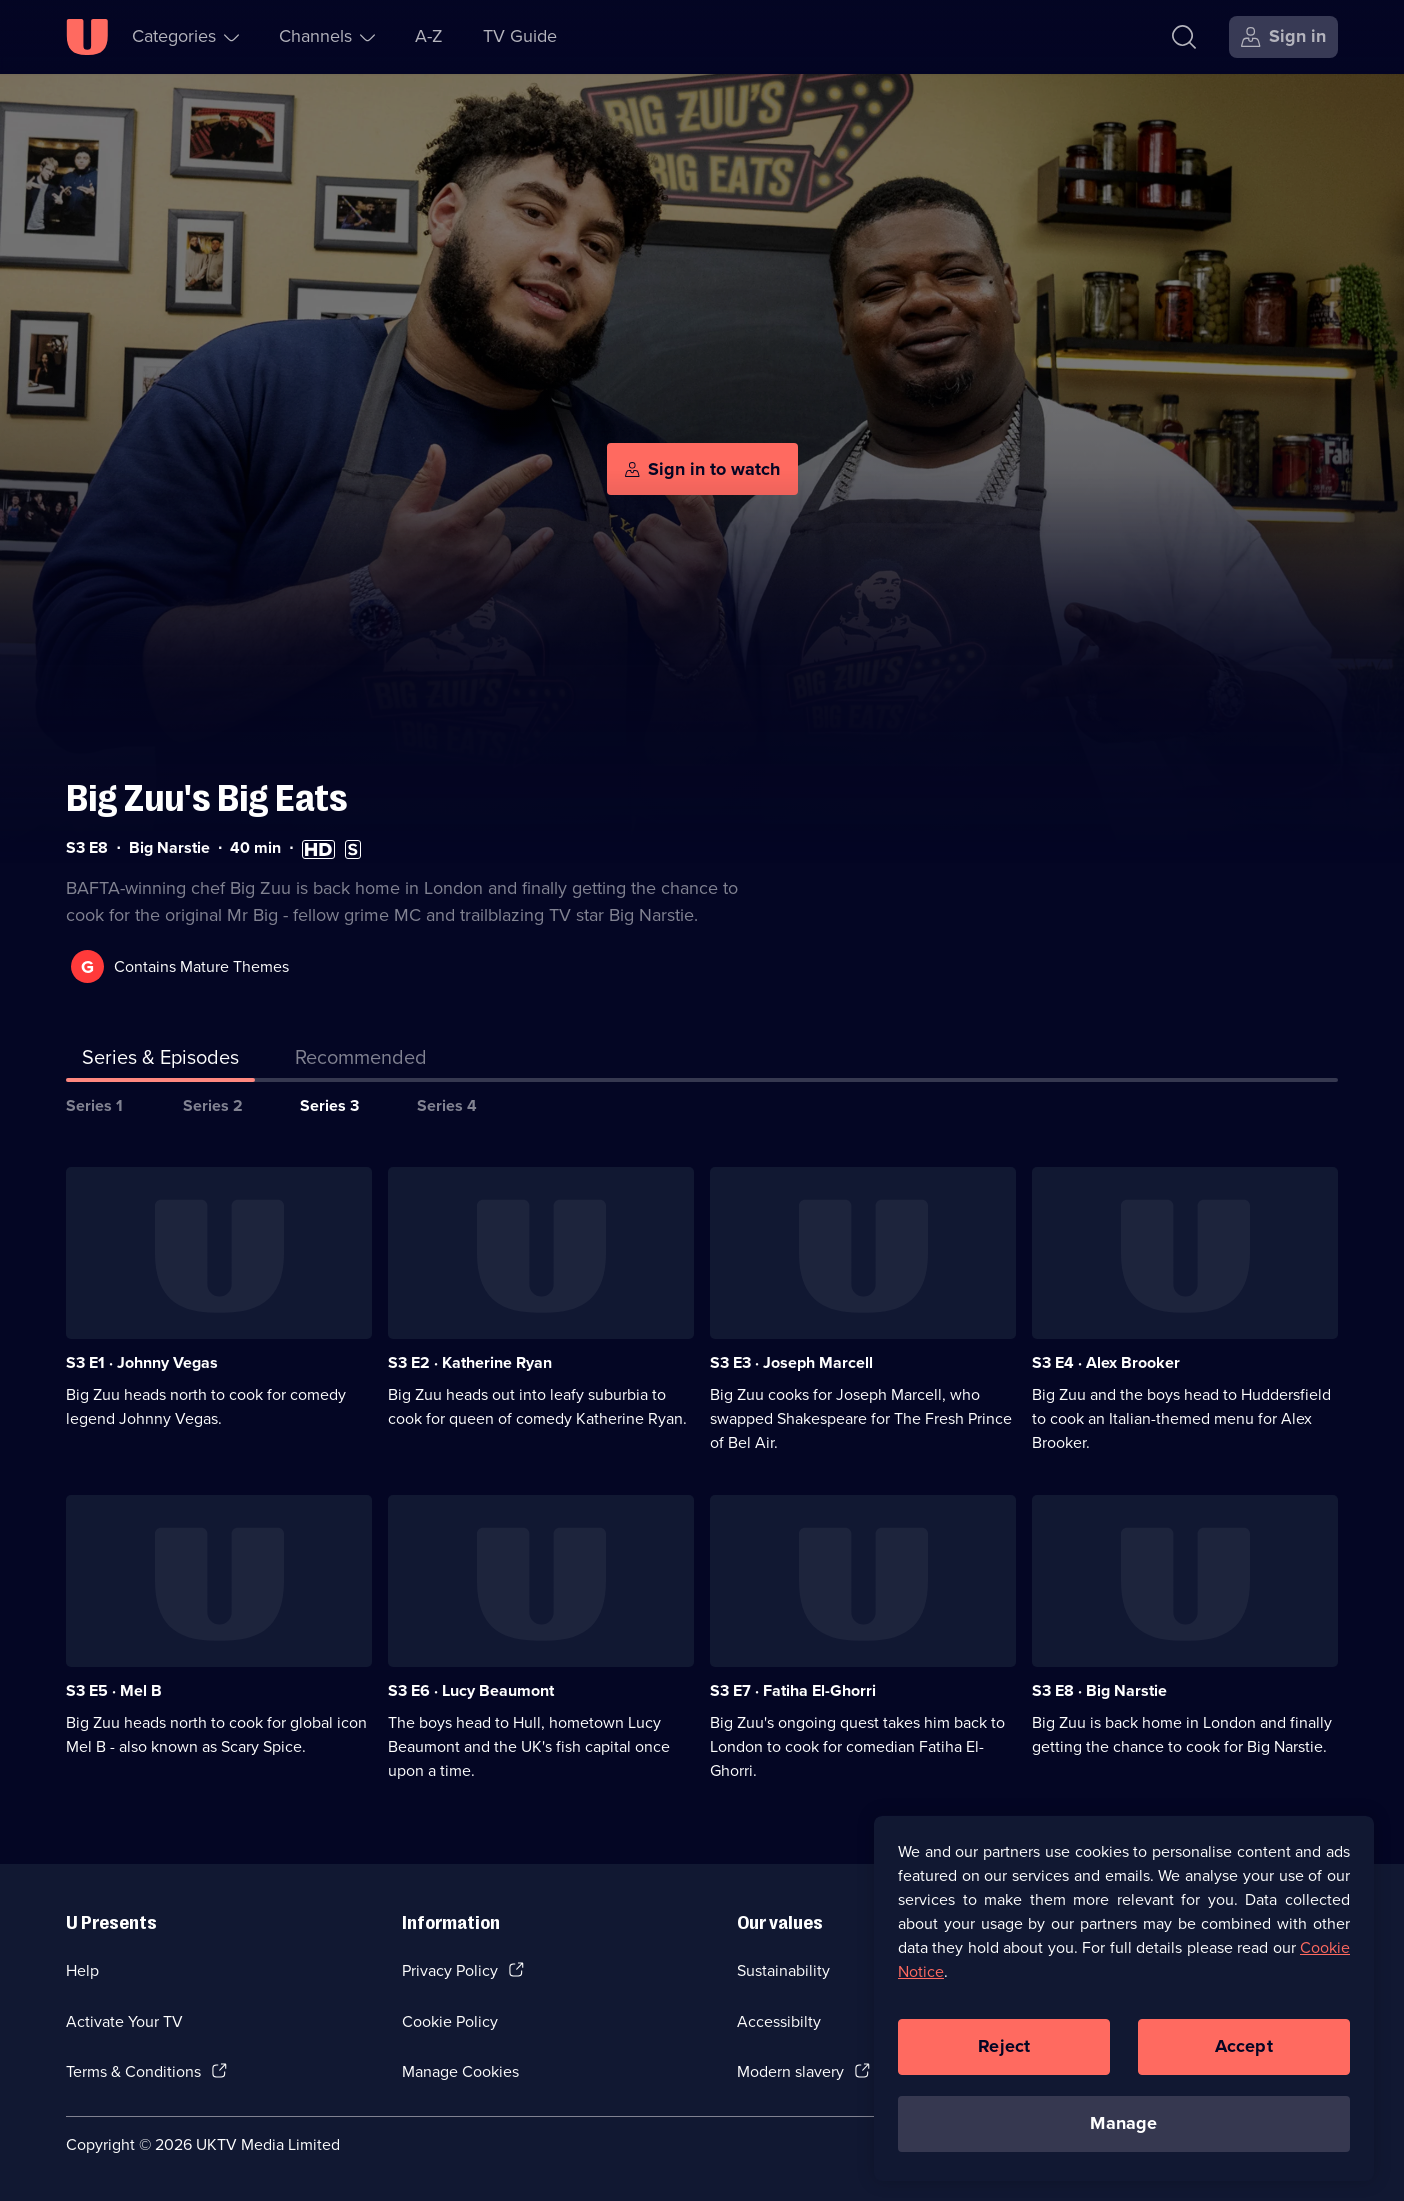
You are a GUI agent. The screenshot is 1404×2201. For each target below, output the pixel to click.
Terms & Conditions (133, 2071)
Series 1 (94, 1105)
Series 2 (213, 1105)
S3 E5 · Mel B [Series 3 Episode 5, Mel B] (114, 1690)
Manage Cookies (460, 2071)
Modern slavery (790, 2071)
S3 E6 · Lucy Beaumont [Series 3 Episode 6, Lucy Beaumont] (471, 1690)
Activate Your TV (124, 2021)
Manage (1123, 2129)
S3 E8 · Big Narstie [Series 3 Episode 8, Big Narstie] (1099, 1690)
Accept (1244, 2052)
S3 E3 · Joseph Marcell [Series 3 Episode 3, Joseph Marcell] (791, 1362)
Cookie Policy (450, 2021)
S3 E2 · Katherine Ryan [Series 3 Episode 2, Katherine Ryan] (470, 1362)
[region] (1124, 2004)
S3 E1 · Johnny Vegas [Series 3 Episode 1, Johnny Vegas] (142, 1362)
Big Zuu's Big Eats (207, 798)
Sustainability (783, 1970)
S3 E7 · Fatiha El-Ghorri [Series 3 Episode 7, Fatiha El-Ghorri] (793, 1690)
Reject (1004, 2052)
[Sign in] (1283, 37)
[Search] (1184, 37)
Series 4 (447, 1105)
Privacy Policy (450, 1970)
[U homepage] (87, 37)
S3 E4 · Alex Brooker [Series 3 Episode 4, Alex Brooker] (1106, 1362)
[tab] (361, 1061)
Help (82, 1970)
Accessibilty (779, 2021)
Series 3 (329, 1105)
